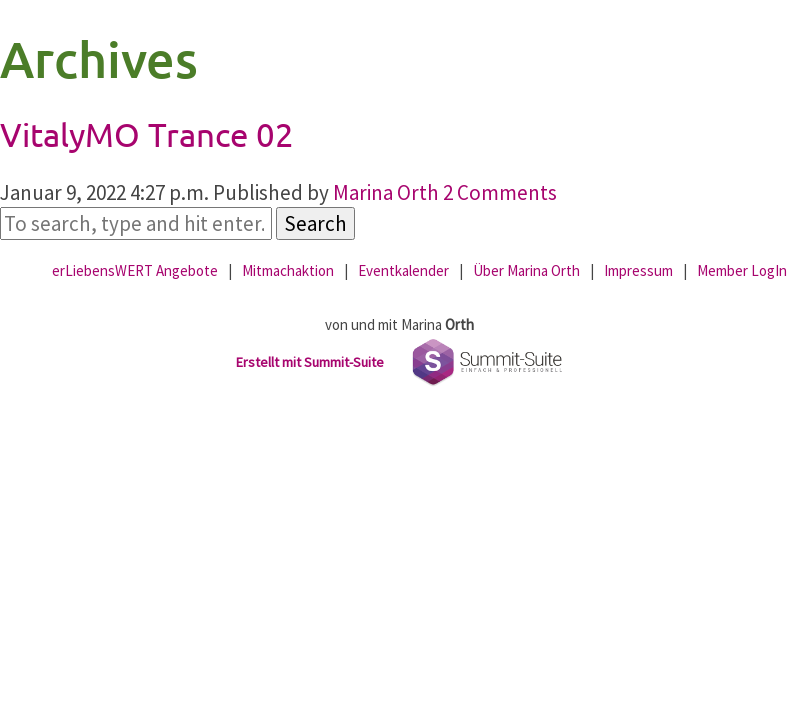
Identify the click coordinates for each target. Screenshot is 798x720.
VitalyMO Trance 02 (147, 134)
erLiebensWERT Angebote (135, 270)
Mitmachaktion (288, 270)
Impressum (638, 270)
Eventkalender (403, 270)
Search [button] (315, 223)
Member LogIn (742, 270)
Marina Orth (386, 192)
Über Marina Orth (526, 270)
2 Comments (500, 192)
